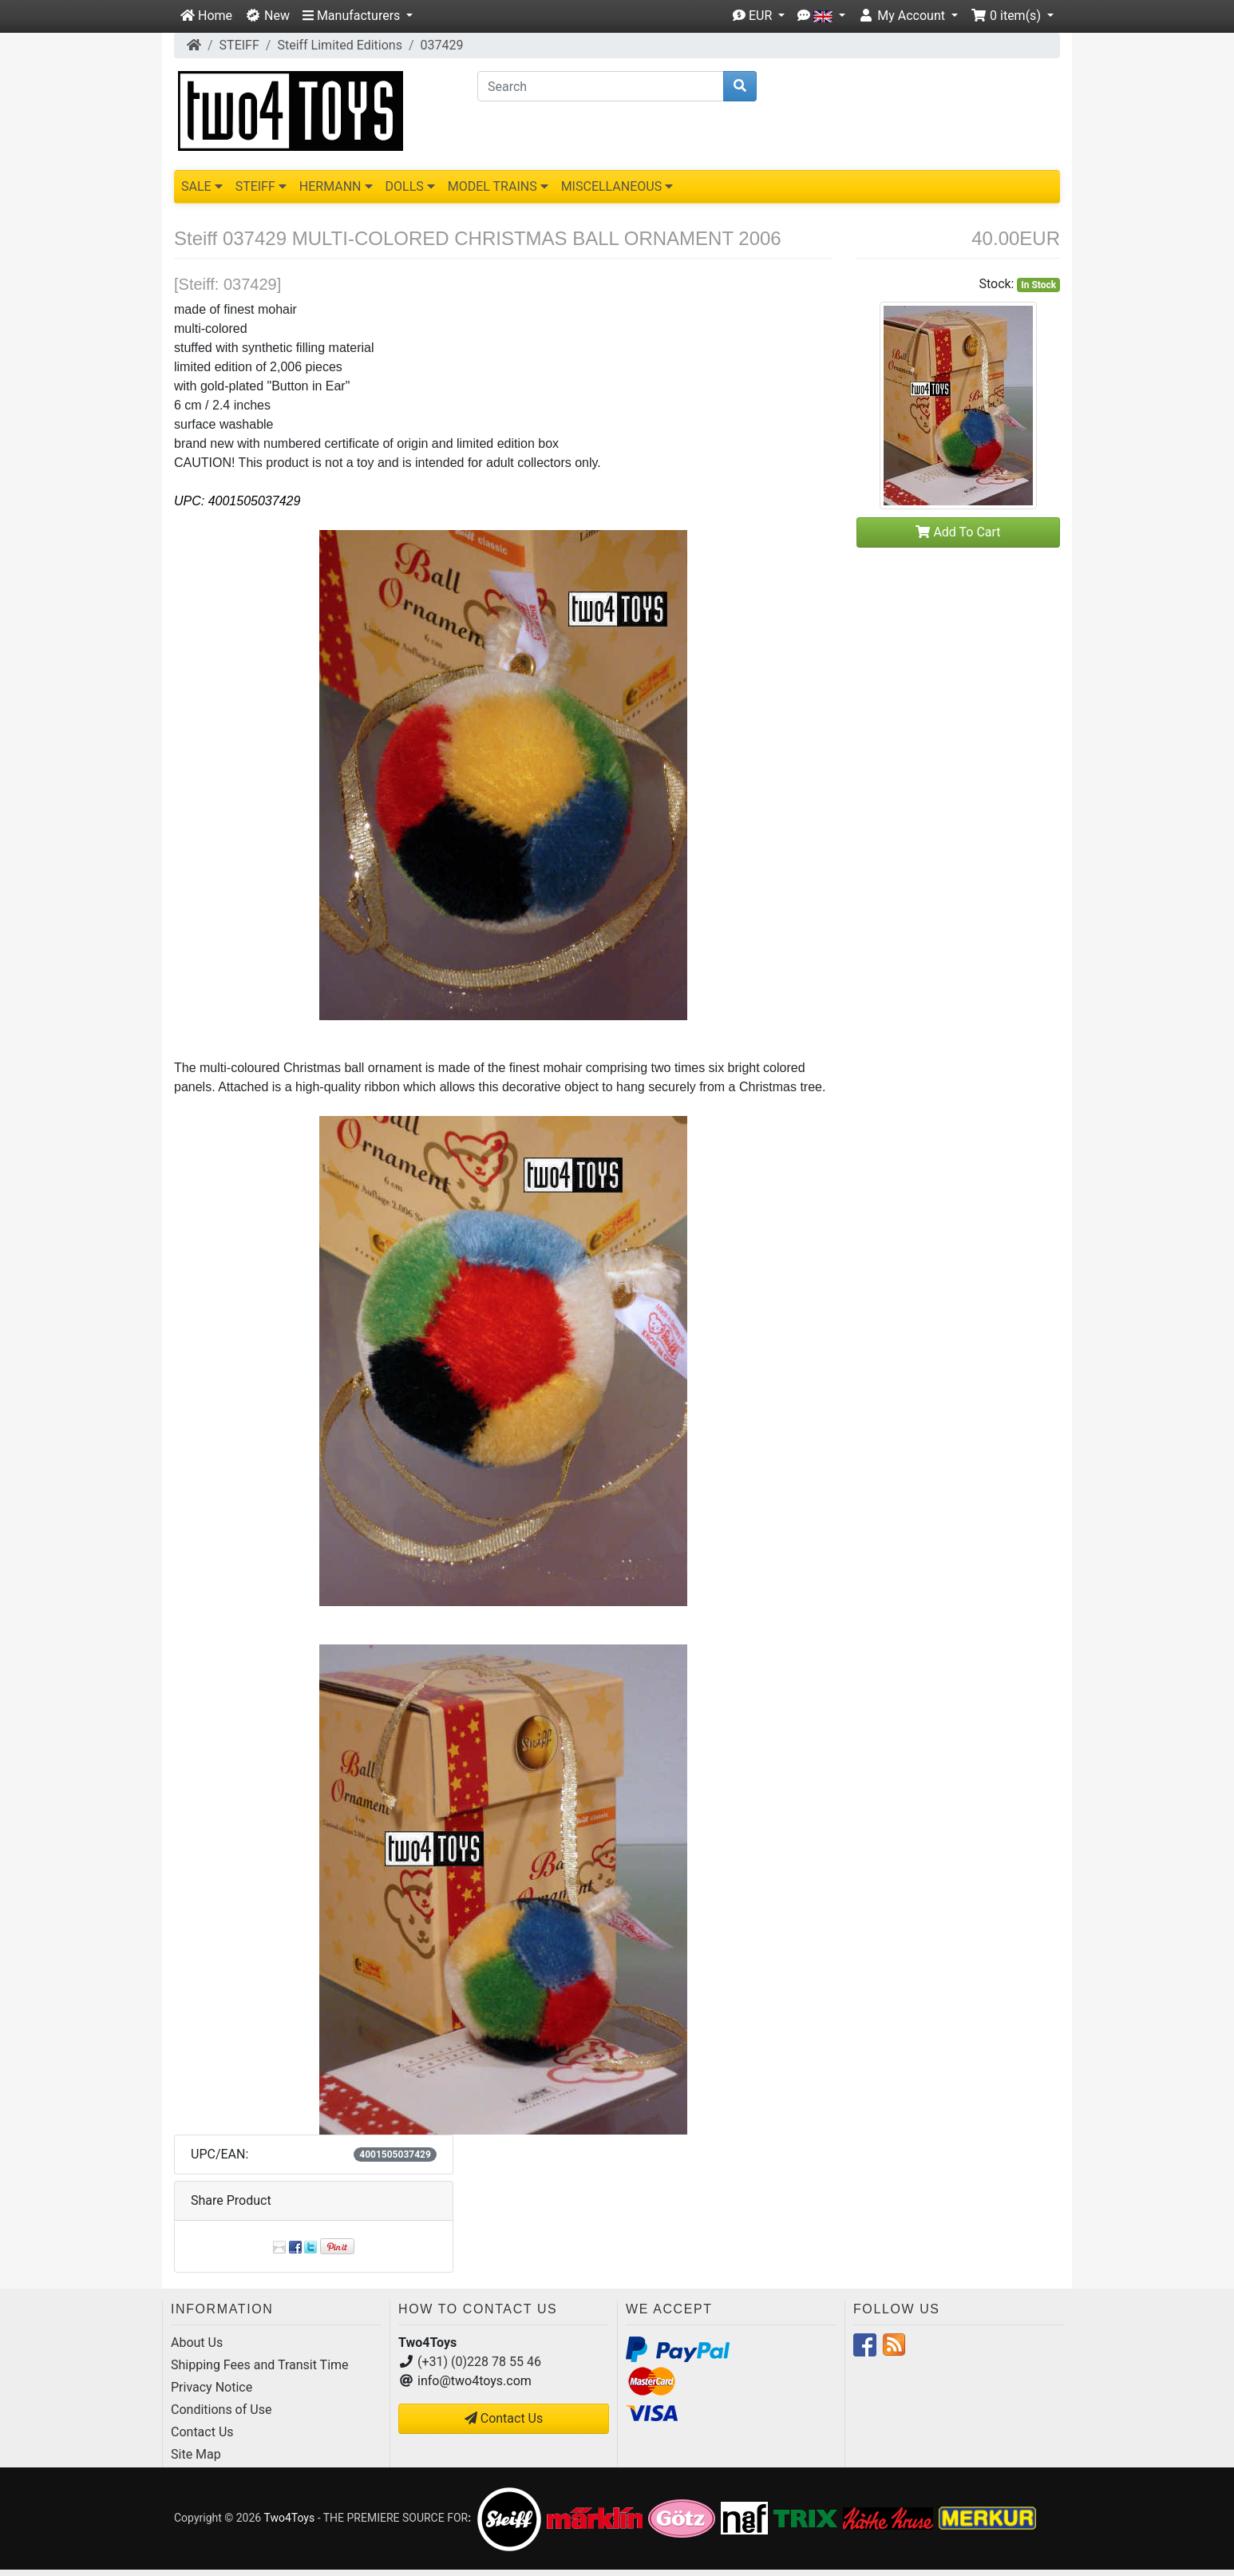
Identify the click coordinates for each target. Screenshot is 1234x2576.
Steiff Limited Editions (339, 45)
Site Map (196, 2454)
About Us (197, 2342)
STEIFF (239, 45)
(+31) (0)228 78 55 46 (479, 2361)
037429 (442, 45)
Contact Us (202, 2431)
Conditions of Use (221, 2409)
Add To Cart (958, 532)
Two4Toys (288, 2517)
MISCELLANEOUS (617, 186)
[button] (357, 16)
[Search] (600, 86)
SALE (202, 186)
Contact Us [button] (504, 2418)
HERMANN (336, 186)
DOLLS (410, 186)
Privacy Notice (211, 2387)
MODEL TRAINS (498, 186)
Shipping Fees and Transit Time (260, 2364)
